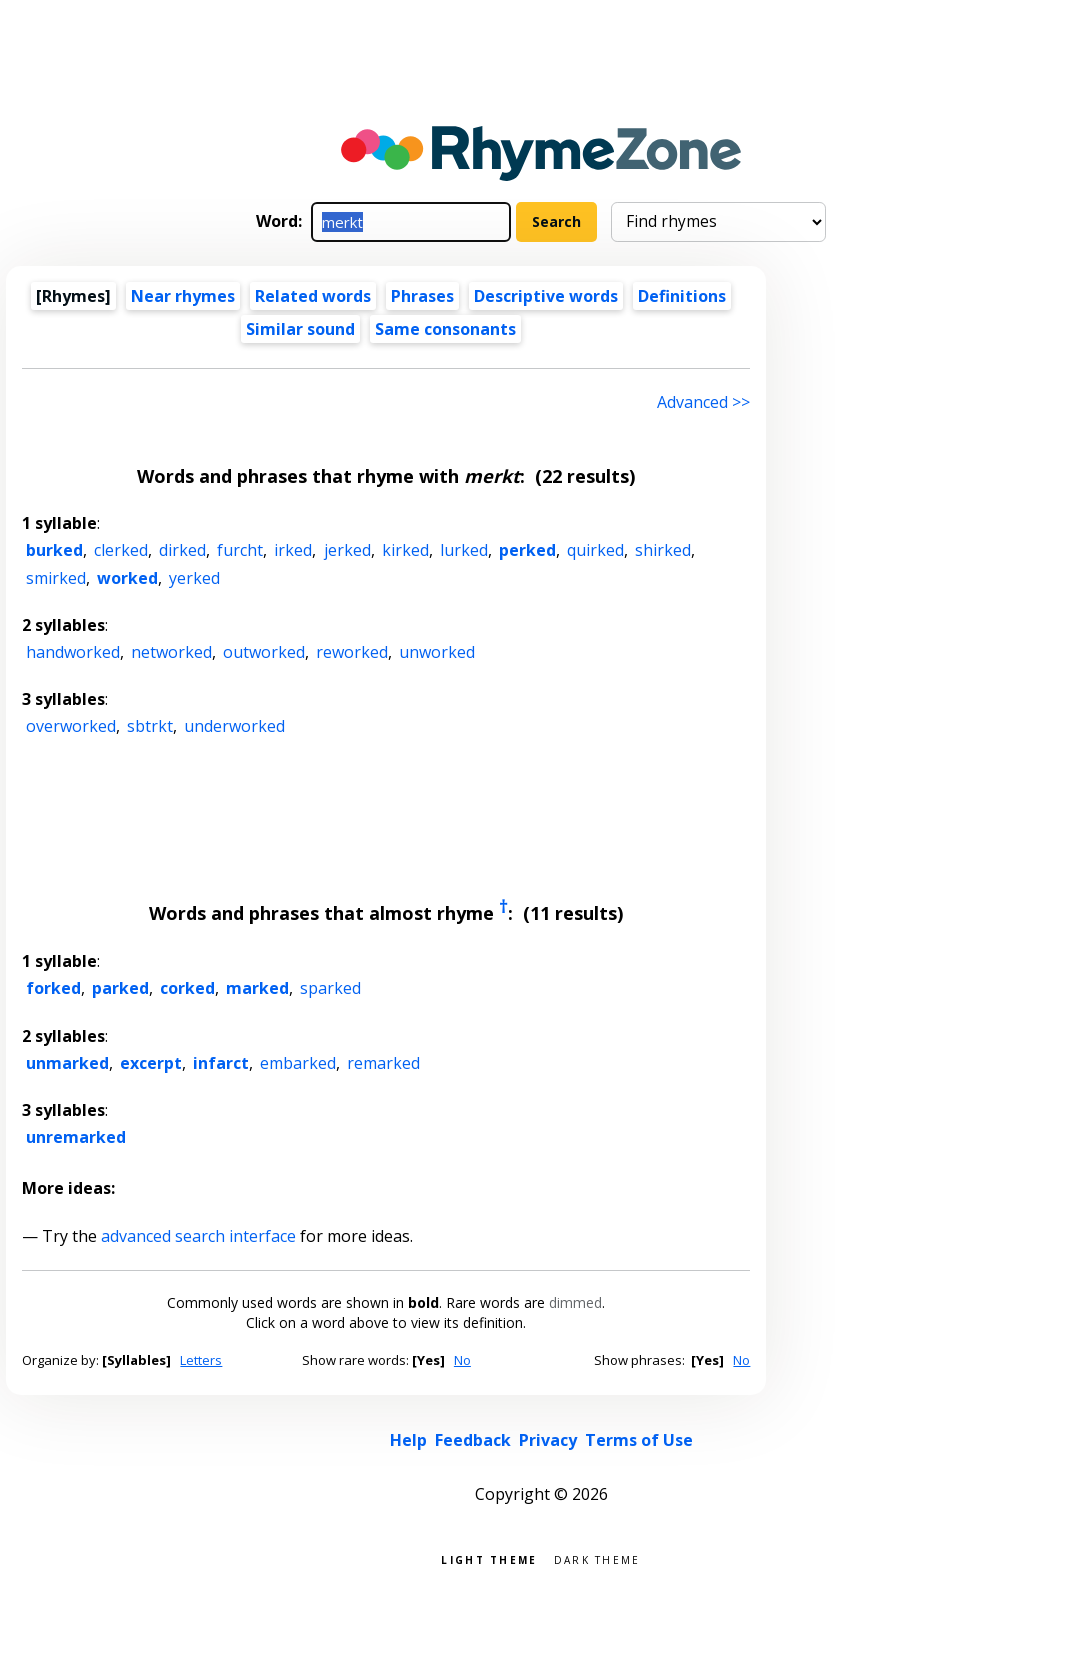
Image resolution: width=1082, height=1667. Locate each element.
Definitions (682, 296)
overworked (71, 726)
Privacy (548, 1440)
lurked (464, 550)
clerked (121, 550)
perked (527, 550)
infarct (221, 1063)
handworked (73, 652)
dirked (182, 550)
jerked (347, 550)
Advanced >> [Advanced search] (703, 402)
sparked (330, 988)
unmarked (67, 1063)
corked (187, 988)
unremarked (76, 1137)
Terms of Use (639, 1440)
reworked (352, 652)
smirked (56, 578)
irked (293, 550)
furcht (240, 550)
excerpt (151, 1063)
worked (127, 578)
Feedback (473, 1440)
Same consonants (445, 329)
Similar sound (300, 329)
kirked (405, 550)
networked (171, 652)
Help (408, 1440)
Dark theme (597, 1558)
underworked (234, 726)
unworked (437, 652)
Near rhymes (183, 296)
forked (53, 988)
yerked (194, 578)
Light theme (489, 1558)
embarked (298, 1063)
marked (257, 988)
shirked (663, 550)
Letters (201, 1360)
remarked (383, 1063)
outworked (264, 652)
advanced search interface (198, 1236)
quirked (595, 550)
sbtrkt (150, 726)
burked (54, 550)
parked (120, 988)
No (462, 1360)
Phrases (422, 296)
